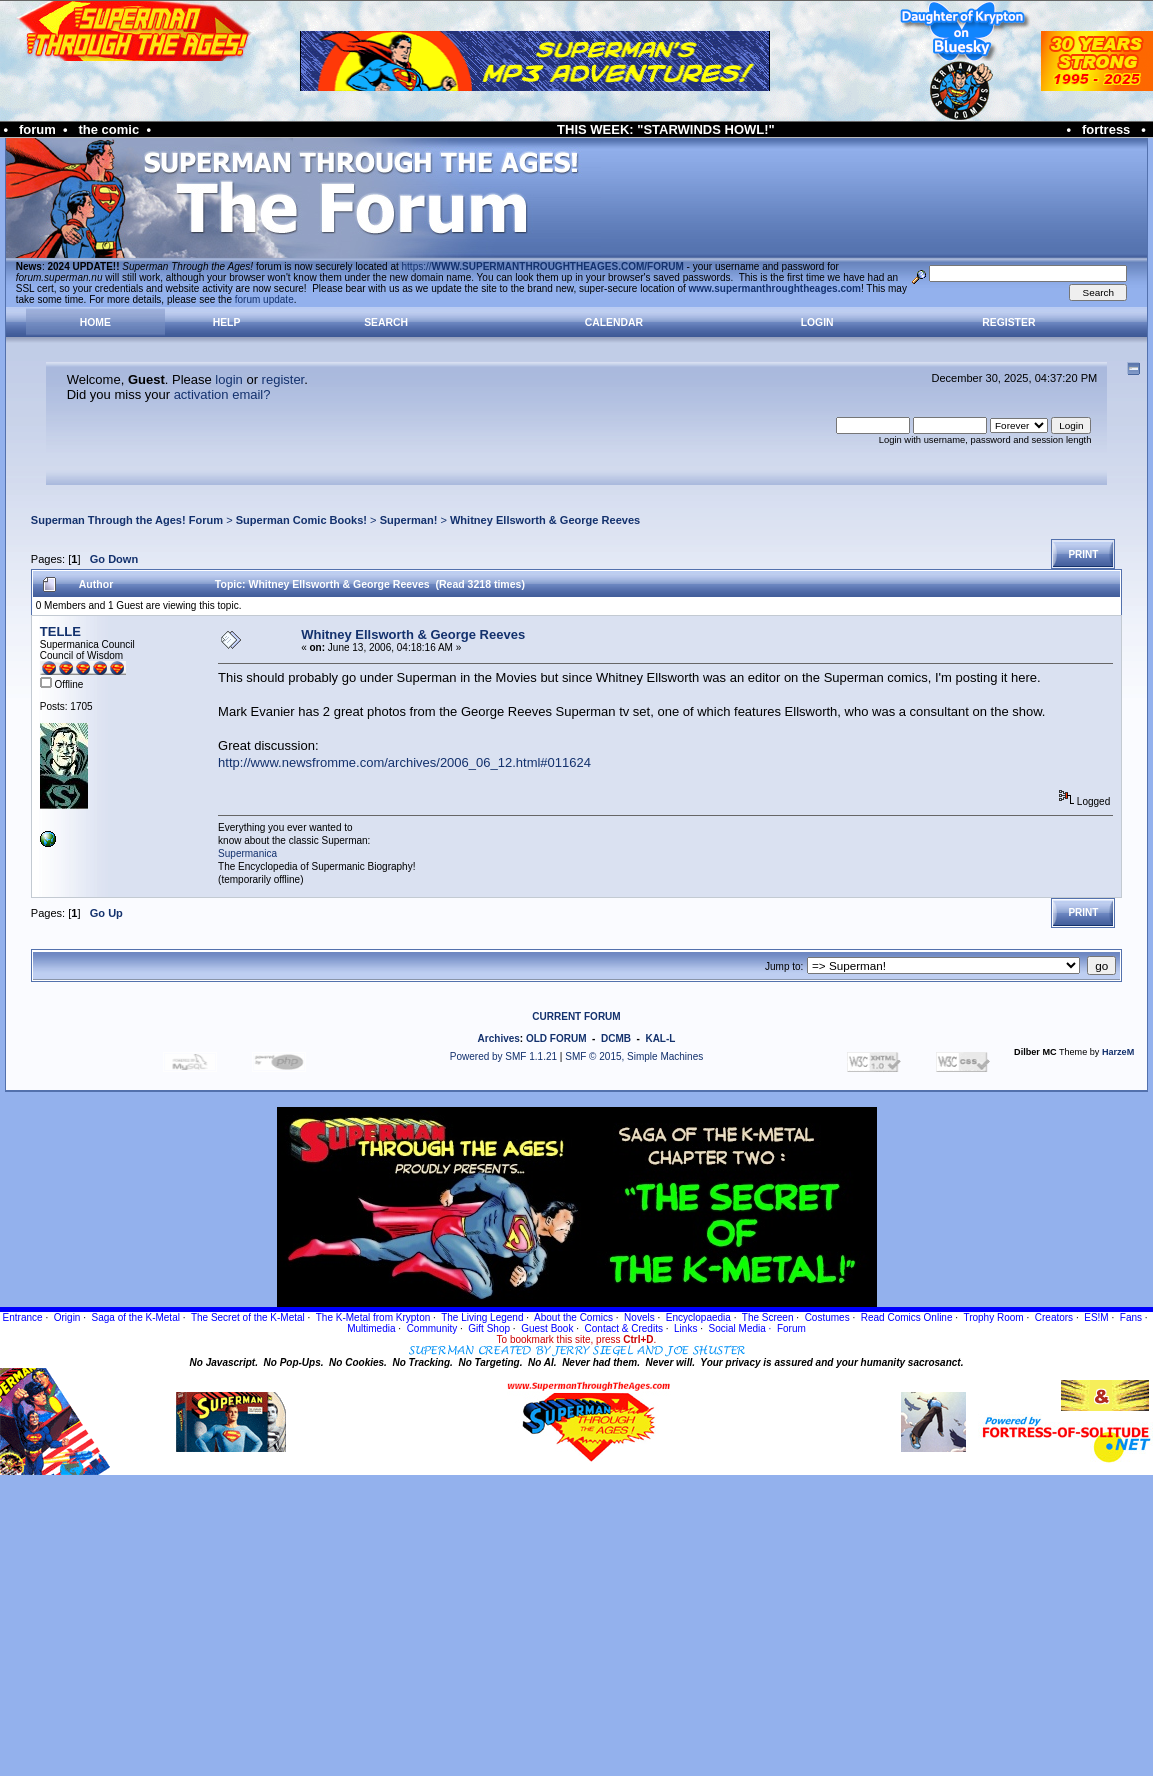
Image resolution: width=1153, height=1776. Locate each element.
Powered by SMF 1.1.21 (503, 1056)
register (283, 379)
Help (227, 322)
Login (817, 322)
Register (1008, 322)
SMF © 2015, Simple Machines (634, 1056)
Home (95, 322)
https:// (543, 266)
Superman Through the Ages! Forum (127, 520)
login (228, 379)
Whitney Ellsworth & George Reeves (545, 520)
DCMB (616, 1038)
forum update (264, 299)
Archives (499, 1038)
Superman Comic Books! (301, 520)
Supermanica (247, 853)
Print (1083, 554)
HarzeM (1118, 1052)
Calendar (614, 322)
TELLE (60, 631)
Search (386, 322)
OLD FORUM (556, 1038)
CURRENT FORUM (576, 1016)
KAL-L (660, 1038)
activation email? (222, 394)
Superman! (409, 520)
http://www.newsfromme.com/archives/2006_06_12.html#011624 (404, 762)
